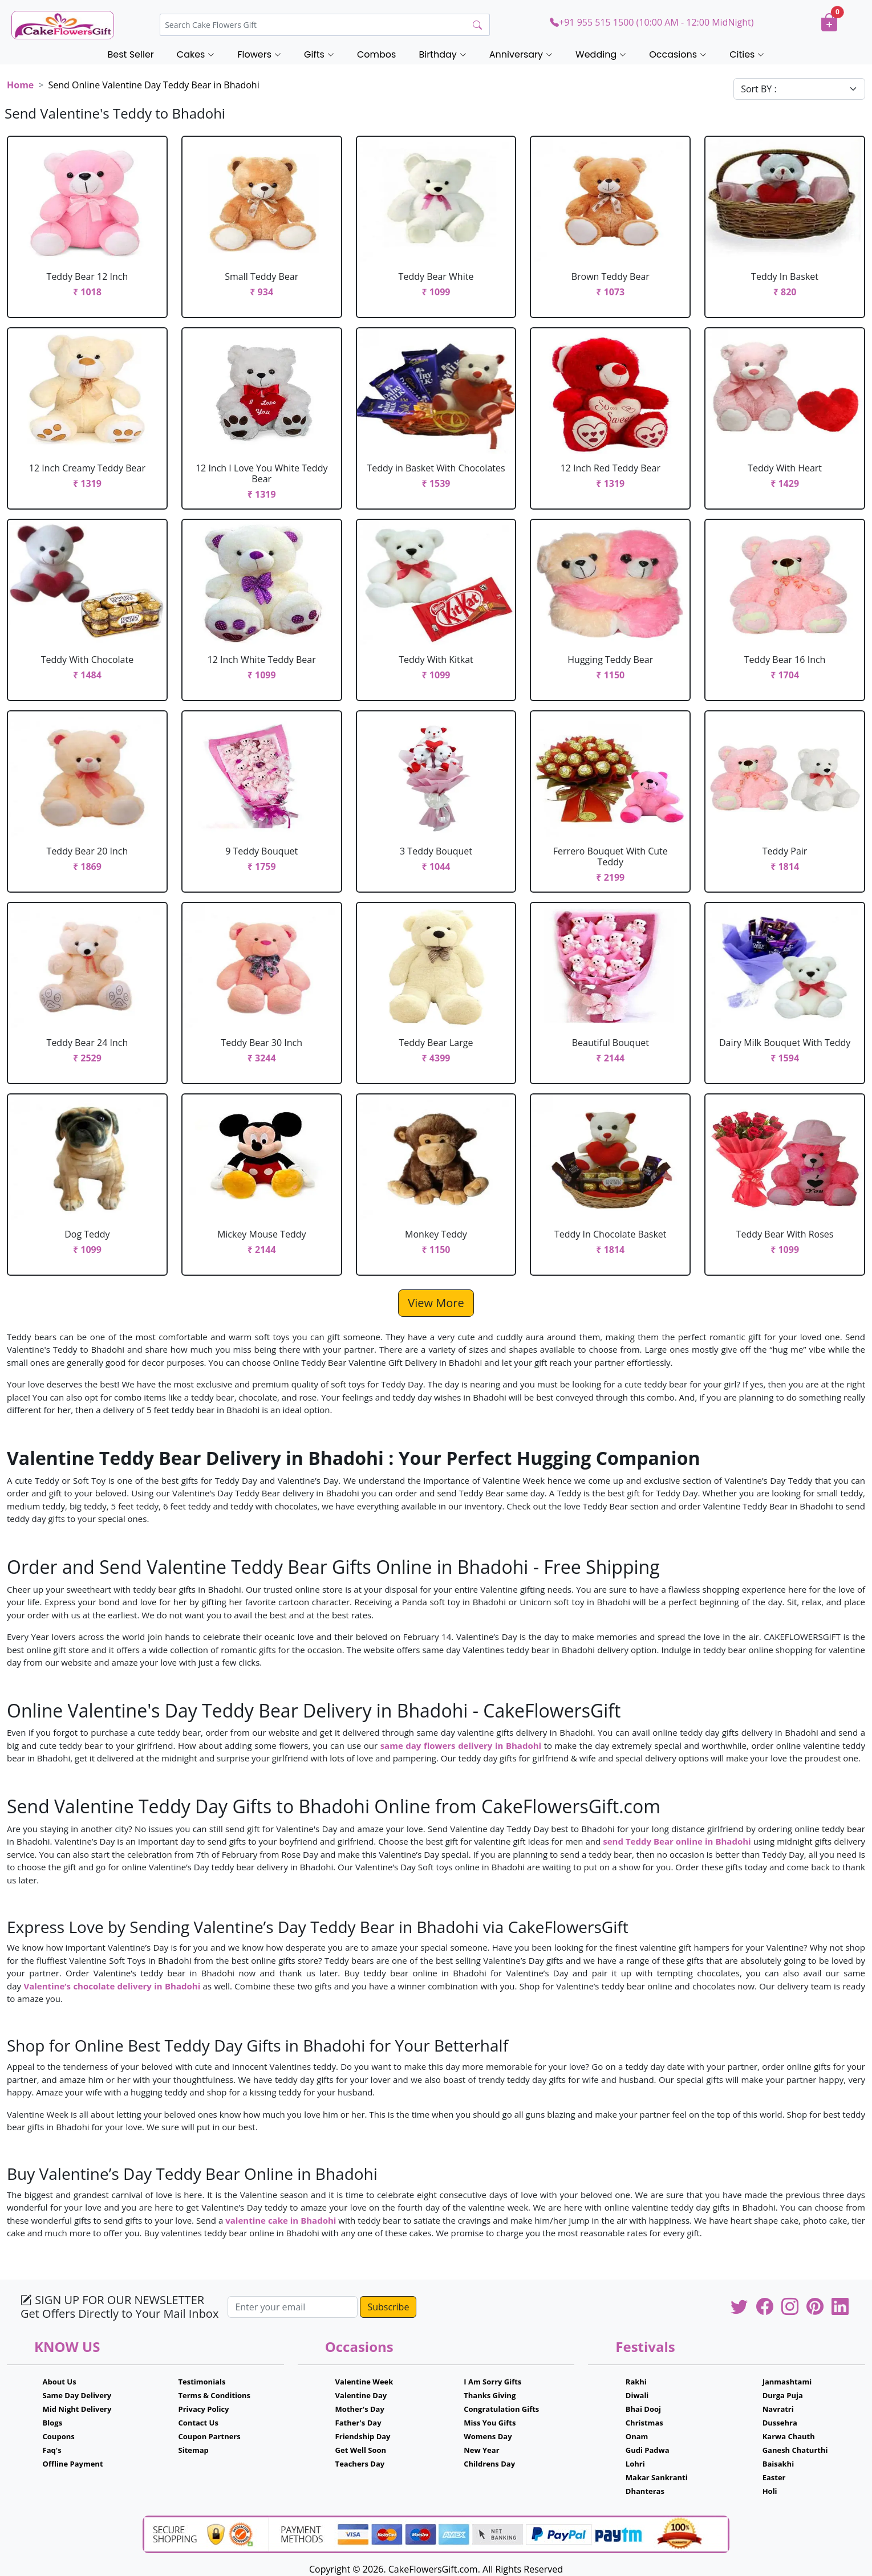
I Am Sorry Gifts (492, 2381)
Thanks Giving (490, 2395)
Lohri (635, 2464)
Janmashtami (787, 2381)
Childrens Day (489, 2464)
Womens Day (488, 2436)
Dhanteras (645, 2491)
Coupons (59, 2436)
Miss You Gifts (490, 2423)
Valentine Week (364, 2381)
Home (20, 85)
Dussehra (780, 2423)
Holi (770, 2491)
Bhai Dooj (643, 2409)
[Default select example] (799, 89)
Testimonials (202, 2381)
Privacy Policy (204, 2409)
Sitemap (194, 2450)
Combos (376, 54)
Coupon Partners (210, 2436)
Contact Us (198, 2423)
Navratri (778, 2409)
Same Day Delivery (77, 2395)
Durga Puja (783, 2395)
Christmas (644, 2423)
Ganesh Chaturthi (795, 2450)
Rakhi (636, 2381)
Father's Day (358, 2423)
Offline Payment (73, 2464)
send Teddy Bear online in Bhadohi (677, 1841)
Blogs (53, 2423)
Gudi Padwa (648, 2450)
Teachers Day (360, 2464)
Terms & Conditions (215, 2395)
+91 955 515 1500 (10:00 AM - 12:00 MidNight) (651, 22)
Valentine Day (361, 2395)
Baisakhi (778, 2464)
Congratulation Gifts (501, 2409)
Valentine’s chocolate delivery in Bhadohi (111, 1986)
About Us (59, 2381)
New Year (481, 2450)
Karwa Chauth (789, 2436)
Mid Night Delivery (77, 2409)
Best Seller (131, 54)
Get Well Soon (360, 2450)
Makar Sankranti (657, 2477)
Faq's (52, 2450)
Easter (774, 2477)
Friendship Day (363, 2436)
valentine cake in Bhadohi (280, 2220)
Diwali (637, 2395)
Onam (637, 2436)
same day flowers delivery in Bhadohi (461, 1745)
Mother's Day (359, 2409)
